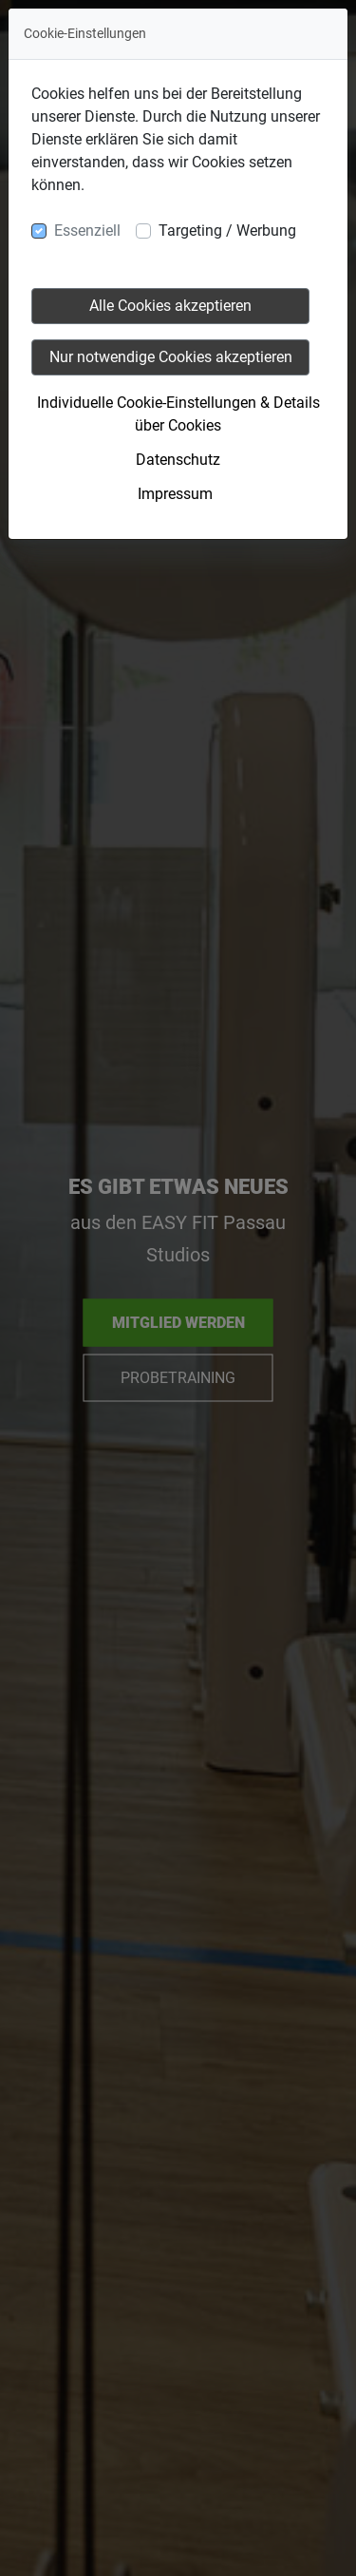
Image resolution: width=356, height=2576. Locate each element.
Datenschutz (178, 460)
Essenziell (87, 230)
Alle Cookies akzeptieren (170, 306)
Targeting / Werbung (227, 230)
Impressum (175, 494)
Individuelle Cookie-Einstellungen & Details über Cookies (178, 414)
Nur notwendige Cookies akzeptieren (170, 357)
